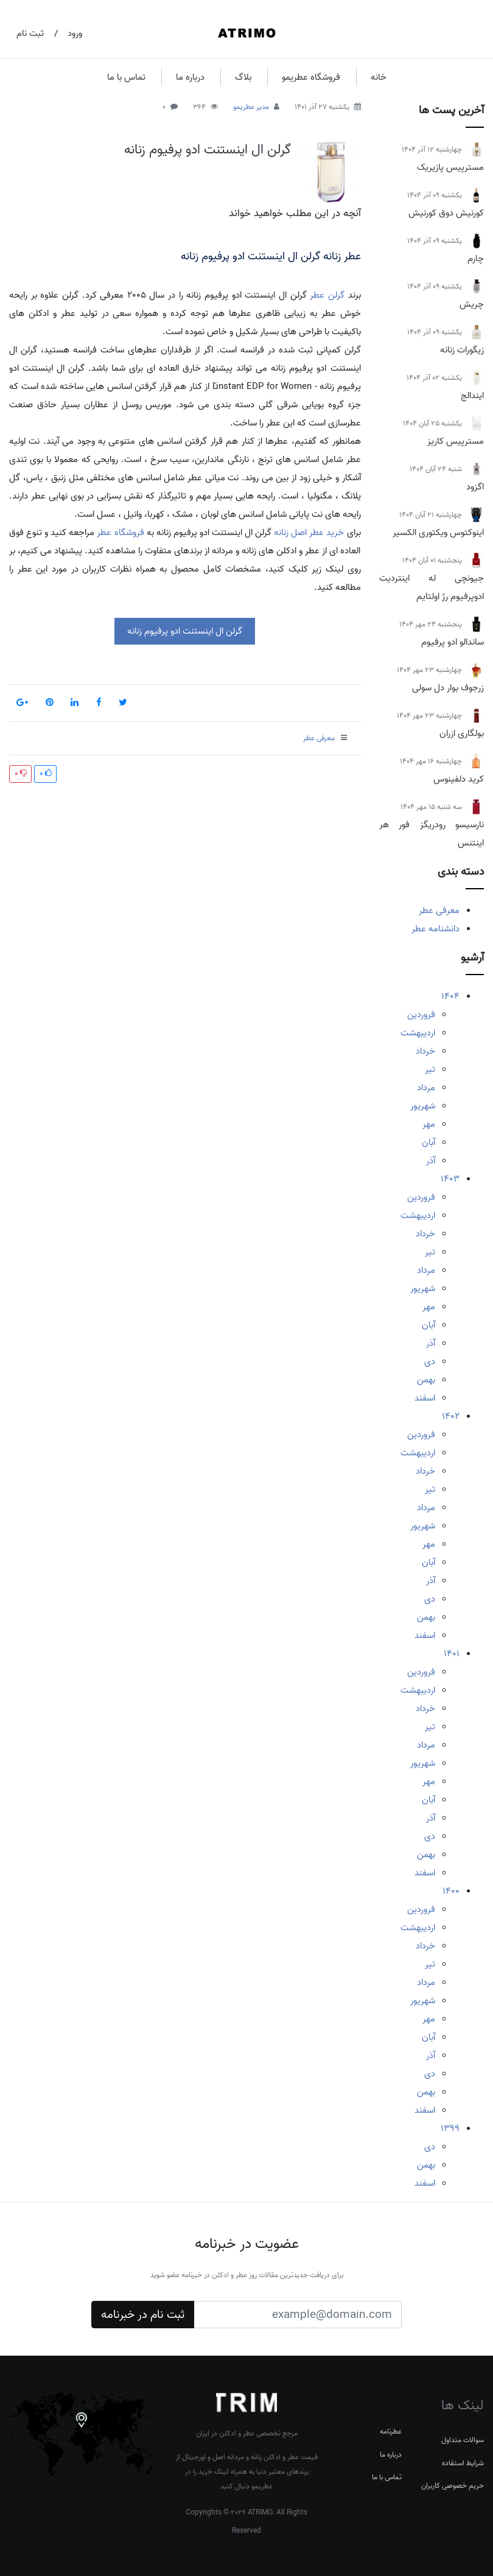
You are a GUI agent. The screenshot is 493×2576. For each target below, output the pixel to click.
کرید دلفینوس (458, 779)
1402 (451, 1416)
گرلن (336, 295)
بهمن (426, 1380)
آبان (428, 1142)
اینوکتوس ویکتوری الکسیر (438, 532)
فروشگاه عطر (120, 532)
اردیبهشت (417, 1033)
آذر (430, 1160)
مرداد (426, 1087)
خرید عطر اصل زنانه (309, 532)
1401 (452, 1654)
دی (429, 1361)
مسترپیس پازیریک (450, 167)
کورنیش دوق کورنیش (446, 213)
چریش (472, 304)
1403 (450, 1179)
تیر (430, 1069)
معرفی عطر (439, 910)
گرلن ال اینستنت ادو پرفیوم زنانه (207, 150)
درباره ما (190, 77)
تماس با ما (126, 77)
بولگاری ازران (461, 733)
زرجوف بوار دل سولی (448, 688)
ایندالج (472, 395)
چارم (475, 258)
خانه (378, 77)
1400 (451, 1891)
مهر (428, 1124)
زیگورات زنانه (462, 350)
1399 (450, 2128)
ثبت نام (30, 33)
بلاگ (243, 77)
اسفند (424, 1398)
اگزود (475, 487)
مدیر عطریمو (251, 107)
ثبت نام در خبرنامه (142, 2315)
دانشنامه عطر (435, 929)
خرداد (425, 1051)
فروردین (421, 1014)
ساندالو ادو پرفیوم (452, 642)
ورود (75, 33)
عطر (317, 295)
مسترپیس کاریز (455, 441)
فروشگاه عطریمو (311, 77)
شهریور (422, 1106)
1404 (450, 996)
